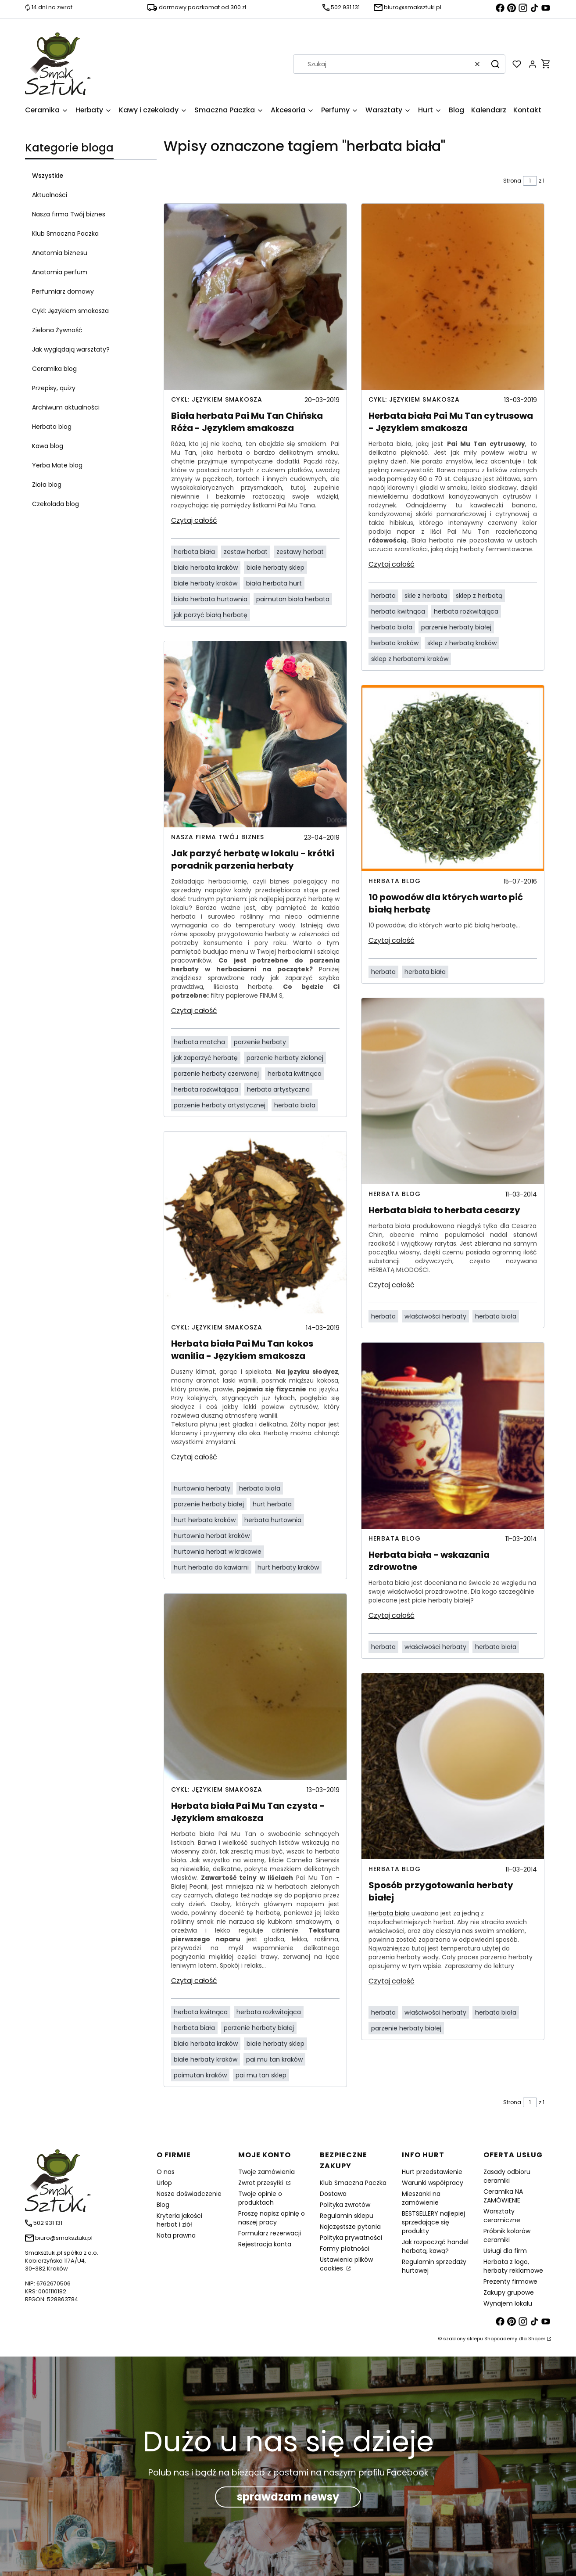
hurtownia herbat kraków (212, 1535)
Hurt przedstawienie (432, 2171)
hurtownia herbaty (202, 1488)
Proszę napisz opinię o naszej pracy (271, 2218)
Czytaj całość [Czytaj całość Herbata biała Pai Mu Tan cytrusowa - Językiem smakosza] (391, 564)
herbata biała (194, 551)
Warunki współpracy (432, 2182)
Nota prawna (176, 2235)
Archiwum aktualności (66, 407)
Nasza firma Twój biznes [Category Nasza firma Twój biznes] (217, 837)
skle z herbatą (425, 595)
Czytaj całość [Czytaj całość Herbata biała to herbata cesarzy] (391, 1285)
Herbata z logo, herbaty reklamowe (513, 2266)
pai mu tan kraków (274, 2059)
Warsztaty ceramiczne (501, 2215)
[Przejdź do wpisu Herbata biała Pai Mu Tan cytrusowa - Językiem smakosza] (452, 297)
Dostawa (333, 2193)
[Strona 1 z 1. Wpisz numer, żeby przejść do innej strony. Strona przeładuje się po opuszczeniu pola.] (530, 181)
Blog (163, 2204)
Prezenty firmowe (510, 2281)
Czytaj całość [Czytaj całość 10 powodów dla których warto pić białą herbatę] (391, 940)
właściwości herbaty (435, 1316)
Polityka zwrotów (345, 2204)
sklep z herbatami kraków (409, 658)
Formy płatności (344, 2248)
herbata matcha (199, 1042)
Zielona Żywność (57, 330)
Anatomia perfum (59, 272)
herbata (383, 595)
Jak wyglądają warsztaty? (71, 349)
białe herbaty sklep (275, 567)
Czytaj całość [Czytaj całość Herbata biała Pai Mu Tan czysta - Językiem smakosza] (194, 1981)
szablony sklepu (463, 2338)
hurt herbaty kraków (288, 1567)
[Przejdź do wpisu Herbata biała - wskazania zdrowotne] (452, 1436)
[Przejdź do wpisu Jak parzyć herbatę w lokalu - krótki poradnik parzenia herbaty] (255, 734)
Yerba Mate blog (57, 465)
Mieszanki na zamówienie (421, 2198)
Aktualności (49, 194)
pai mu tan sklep (261, 2075)
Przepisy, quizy (53, 388)
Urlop (164, 2182)
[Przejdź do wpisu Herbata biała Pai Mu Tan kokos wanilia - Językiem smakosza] (255, 1225)
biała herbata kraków (206, 567)
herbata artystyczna (278, 1089)
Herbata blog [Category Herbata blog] (394, 881)
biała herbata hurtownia (210, 599)
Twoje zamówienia (266, 2171)
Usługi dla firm (505, 2250)
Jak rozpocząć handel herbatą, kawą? (435, 2246)
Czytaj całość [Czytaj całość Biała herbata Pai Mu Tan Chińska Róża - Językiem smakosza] (194, 520)
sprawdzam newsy (288, 2497)
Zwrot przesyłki (261, 2182)
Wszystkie (47, 175)
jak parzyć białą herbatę (210, 615)
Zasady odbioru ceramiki (506, 2176)
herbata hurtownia (272, 1520)
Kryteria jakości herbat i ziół (179, 2220)
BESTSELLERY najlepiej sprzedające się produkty (433, 2222)
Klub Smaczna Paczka (65, 233)
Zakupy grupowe (508, 2292)
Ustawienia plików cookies (346, 2264)
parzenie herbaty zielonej (285, 1057)
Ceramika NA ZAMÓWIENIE (503, 2196)
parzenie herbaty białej (209, 1504)
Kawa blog (47, 446)
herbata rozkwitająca (206, 1089)
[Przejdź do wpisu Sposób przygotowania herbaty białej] (452, 1766)
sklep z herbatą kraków (462, 643)
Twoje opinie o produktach (260, 2198)
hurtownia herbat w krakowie (217, 1551)
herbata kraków (395, 643)
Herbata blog (52, 426)
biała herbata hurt (274, 583)
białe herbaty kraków (205, 583)
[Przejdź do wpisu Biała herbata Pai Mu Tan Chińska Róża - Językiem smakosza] (255, 297)
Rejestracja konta (264, 2244)
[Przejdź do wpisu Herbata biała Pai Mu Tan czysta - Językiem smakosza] (255, 1687)
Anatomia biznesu (59, 252)
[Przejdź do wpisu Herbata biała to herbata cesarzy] (452, 1091)
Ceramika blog (54, 368)
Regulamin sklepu (346, 2215)
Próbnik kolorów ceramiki (506, 2235)
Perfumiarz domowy (63, 291)
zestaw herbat (246, 551)
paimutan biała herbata (292, 599)
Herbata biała (389, 1913)
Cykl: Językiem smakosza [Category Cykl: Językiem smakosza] (216, 399)
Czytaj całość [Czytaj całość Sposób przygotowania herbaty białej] (391, 1981)
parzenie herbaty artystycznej (219, 1105)
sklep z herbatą (479, 595)
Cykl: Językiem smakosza (70, 310)
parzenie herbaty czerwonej (216, 1073)
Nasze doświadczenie (189, 2193)
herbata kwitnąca (295, 1073)
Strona (512, 180)
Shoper (536, 2338)
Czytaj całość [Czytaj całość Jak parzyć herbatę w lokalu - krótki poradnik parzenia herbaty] (194, 1011)
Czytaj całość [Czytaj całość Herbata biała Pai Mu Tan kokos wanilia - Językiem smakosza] (194, 1457)
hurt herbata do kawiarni (211, 1567)
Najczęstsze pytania (350, 2226)
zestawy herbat (300, 551)
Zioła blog (46, 484)
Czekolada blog (55, 503)
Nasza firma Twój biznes (68, 214)
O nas (166, 2171)
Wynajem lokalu (507, 2303)
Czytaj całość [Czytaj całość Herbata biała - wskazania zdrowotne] (391, 1615)
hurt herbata (272, 1504)
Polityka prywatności (351, 2237)
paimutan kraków (200, 2075)
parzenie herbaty (260, 1042)
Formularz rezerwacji (269, 2233)
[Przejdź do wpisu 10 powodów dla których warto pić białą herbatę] (452, 778)
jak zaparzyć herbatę (206, 1057)
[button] (495, 64)
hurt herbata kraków (205, 1520)
